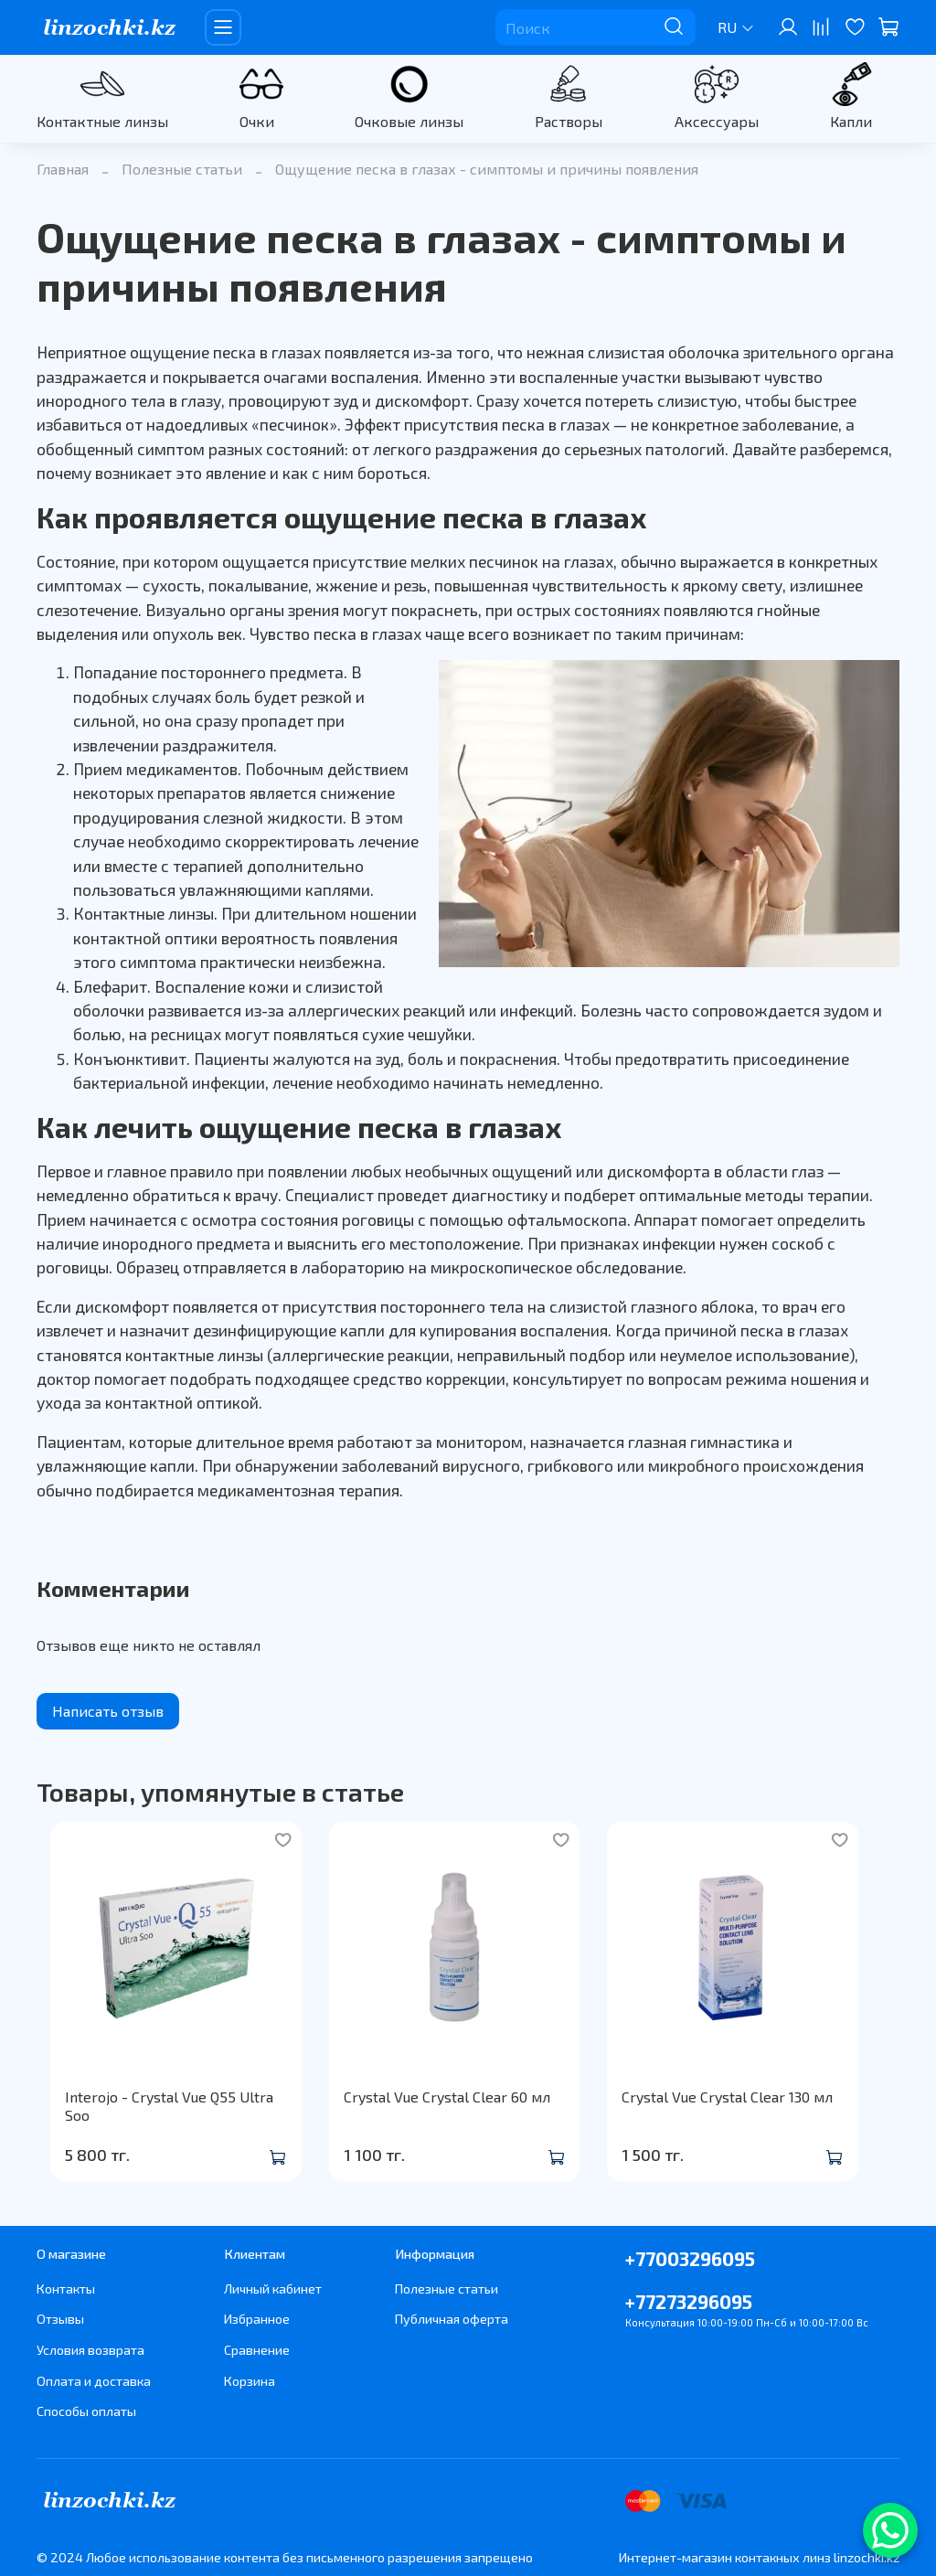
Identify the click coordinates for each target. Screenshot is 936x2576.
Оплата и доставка (94, 2381)
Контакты (66, 2288)
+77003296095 (690, 2258)
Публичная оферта (451, 2318)
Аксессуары (717, 121)
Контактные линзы (102, 121)
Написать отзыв (108, 1710)
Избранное (257, 2318)
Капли (851, 121)
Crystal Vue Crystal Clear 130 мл (750, 2115)
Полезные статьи (182, 168)
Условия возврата (90, 2350)
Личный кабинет (273, 2288)
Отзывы (60, 2318)
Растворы (568, 121)
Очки (256, 121)
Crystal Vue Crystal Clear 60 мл (451, 2115)
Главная (63, 168)
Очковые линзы (409, 121)
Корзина (249, 2381)
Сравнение (257, 2350)
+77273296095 (688, 2301)
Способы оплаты (86, 2411)
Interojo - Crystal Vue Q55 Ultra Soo (169, 2115)
